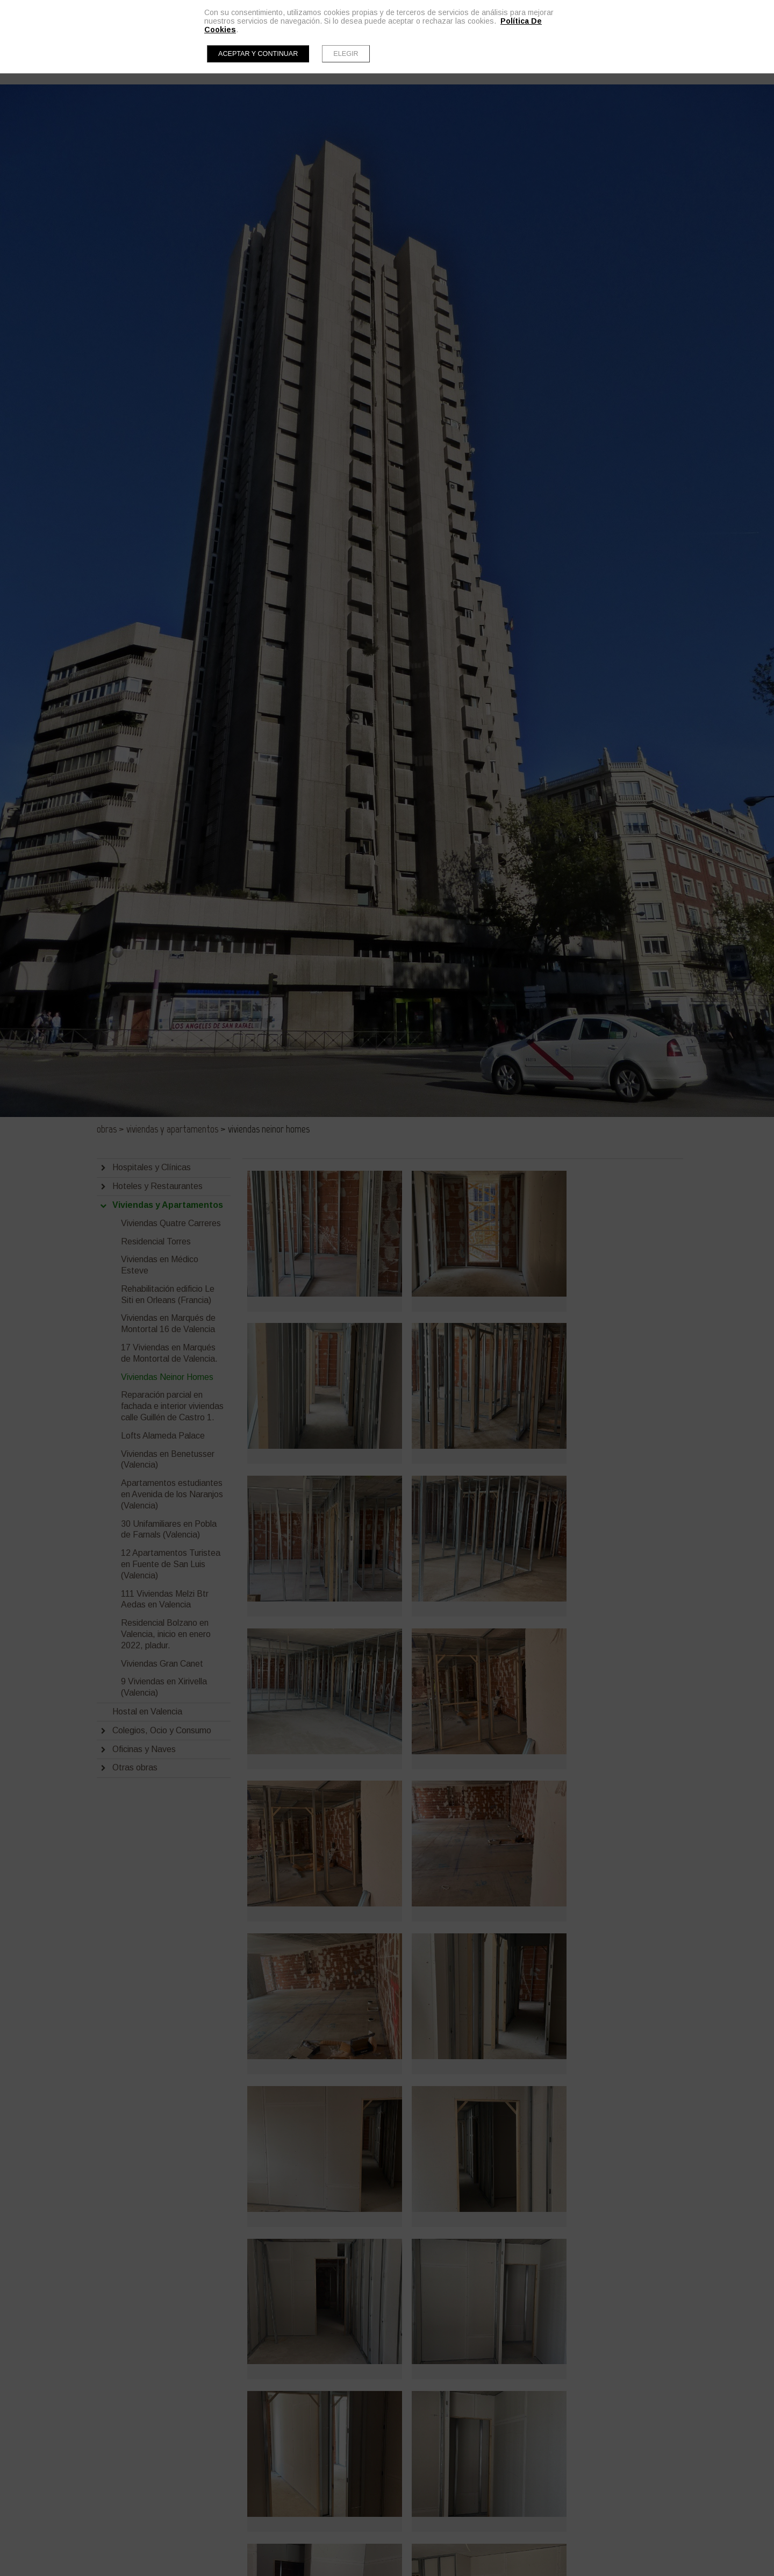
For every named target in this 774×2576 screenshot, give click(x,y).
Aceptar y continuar (258, 54)
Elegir (345, 54)
